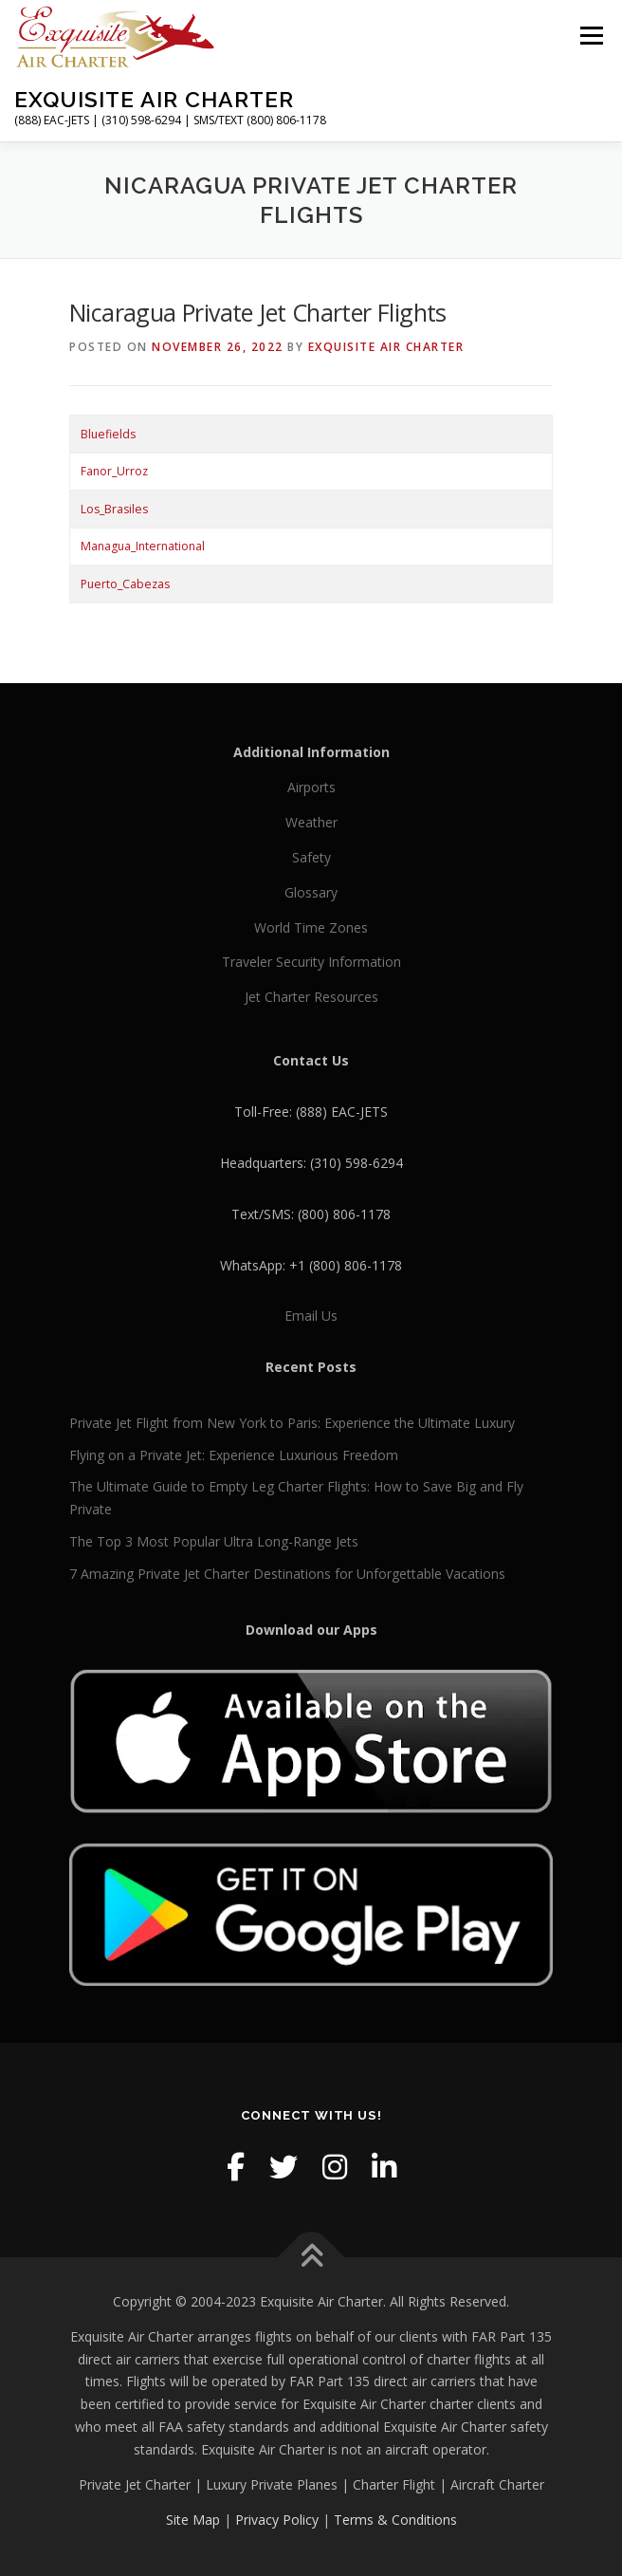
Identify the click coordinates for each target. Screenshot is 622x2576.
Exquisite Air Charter (154, 99)
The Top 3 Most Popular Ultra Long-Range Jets (213, 1541)
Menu (590, 36)
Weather (311, 822)
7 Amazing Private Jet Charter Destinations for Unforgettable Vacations (287, 1574)
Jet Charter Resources (311, 997)
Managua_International (143, 546)
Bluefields (108, 434)
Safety (311, 857)
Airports (311, 787)
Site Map (193, 2520)
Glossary (311, 892)
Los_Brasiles (114, 509)
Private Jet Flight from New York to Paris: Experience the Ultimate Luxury (292, 1423)
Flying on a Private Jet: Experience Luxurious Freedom (233, 1455)
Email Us (311, 1316)
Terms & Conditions (395, 2520)
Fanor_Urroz (114, 471)
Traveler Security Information (311, 962)
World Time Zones (311, 927)
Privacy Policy (277, 2520)
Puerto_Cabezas (125, 584)
